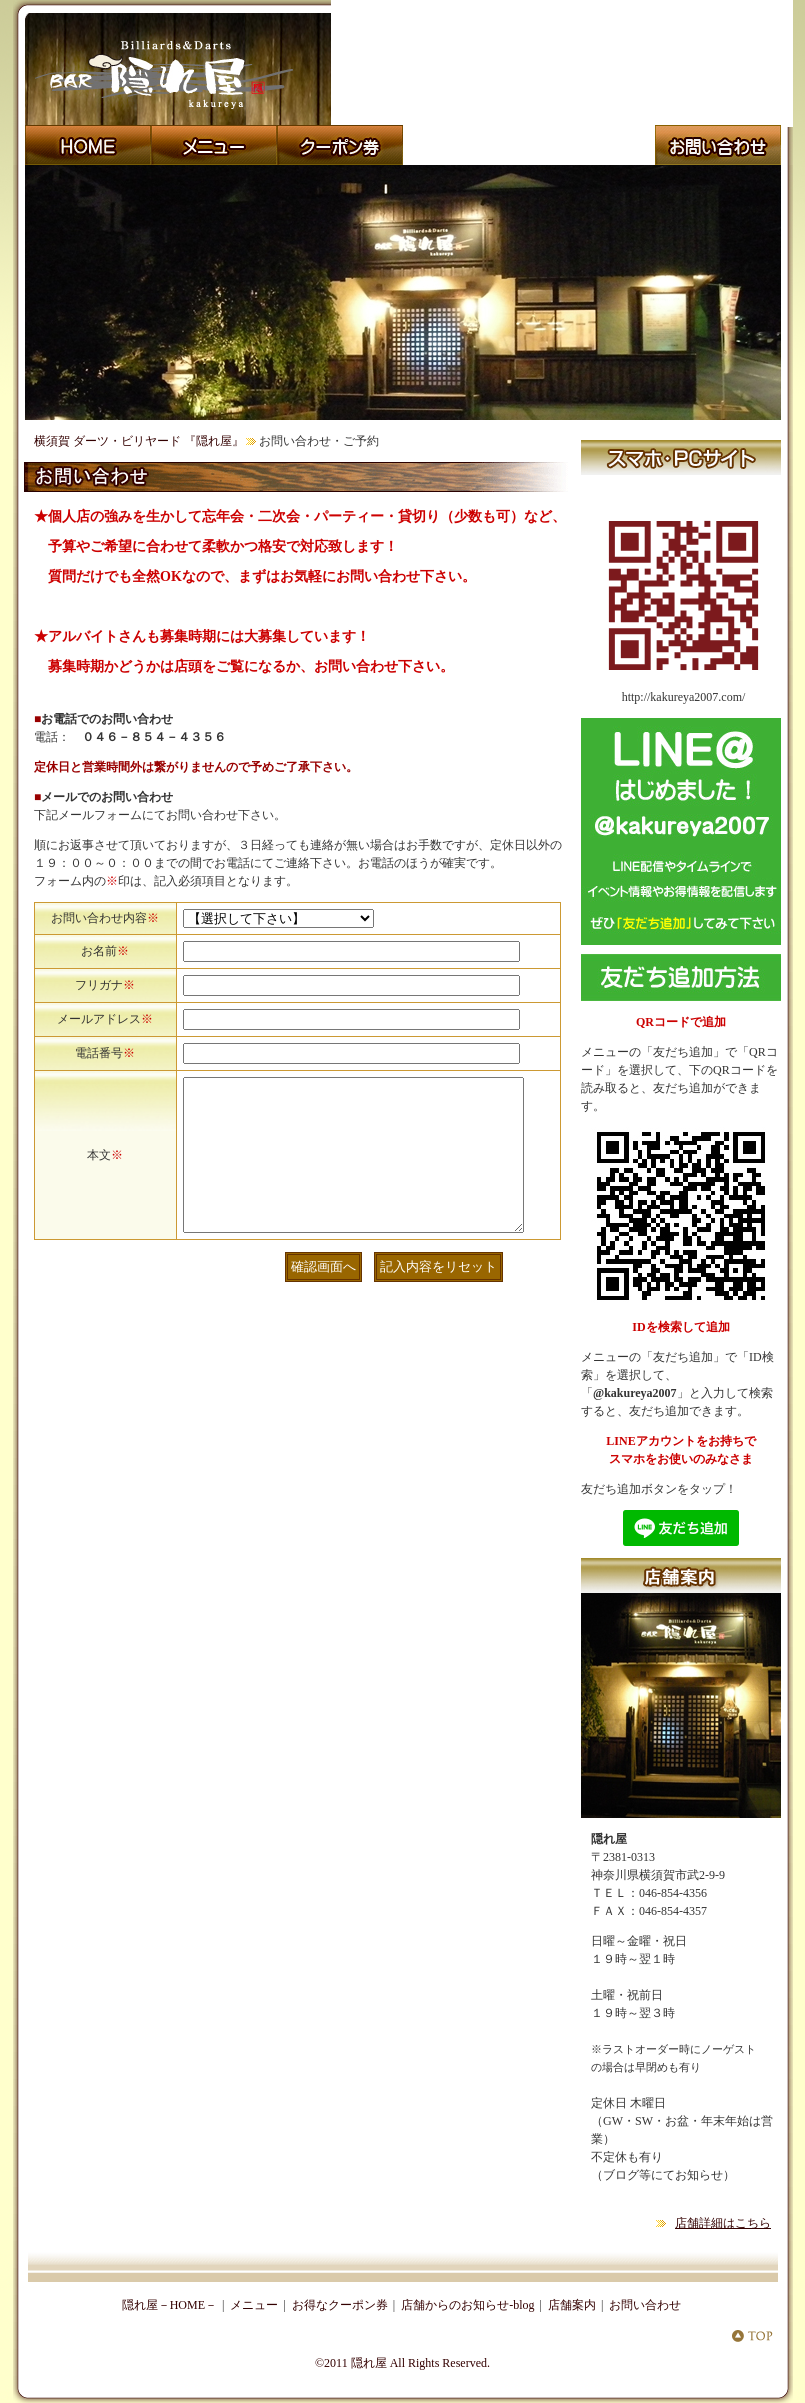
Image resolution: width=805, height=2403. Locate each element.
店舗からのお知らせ (466, 145)
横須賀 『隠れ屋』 (718, 145)
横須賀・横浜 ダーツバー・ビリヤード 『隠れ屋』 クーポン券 (340, 145)
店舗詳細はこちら (723, 2223)
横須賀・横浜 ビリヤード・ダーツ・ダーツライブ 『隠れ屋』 (88, 145)
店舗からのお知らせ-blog (467, 2305)
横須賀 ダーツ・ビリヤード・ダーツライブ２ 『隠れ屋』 (592, 145)
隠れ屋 (369, 2363)
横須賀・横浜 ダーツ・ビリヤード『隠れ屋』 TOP (752, 2335)
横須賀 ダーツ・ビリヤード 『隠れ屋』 (139, 441)
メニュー (254, 2305)
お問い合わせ (645, 2305)
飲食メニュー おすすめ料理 (214, 145)
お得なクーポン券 (340, 2305)
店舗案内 (572, 2305)
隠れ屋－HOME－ (169, 2305)
